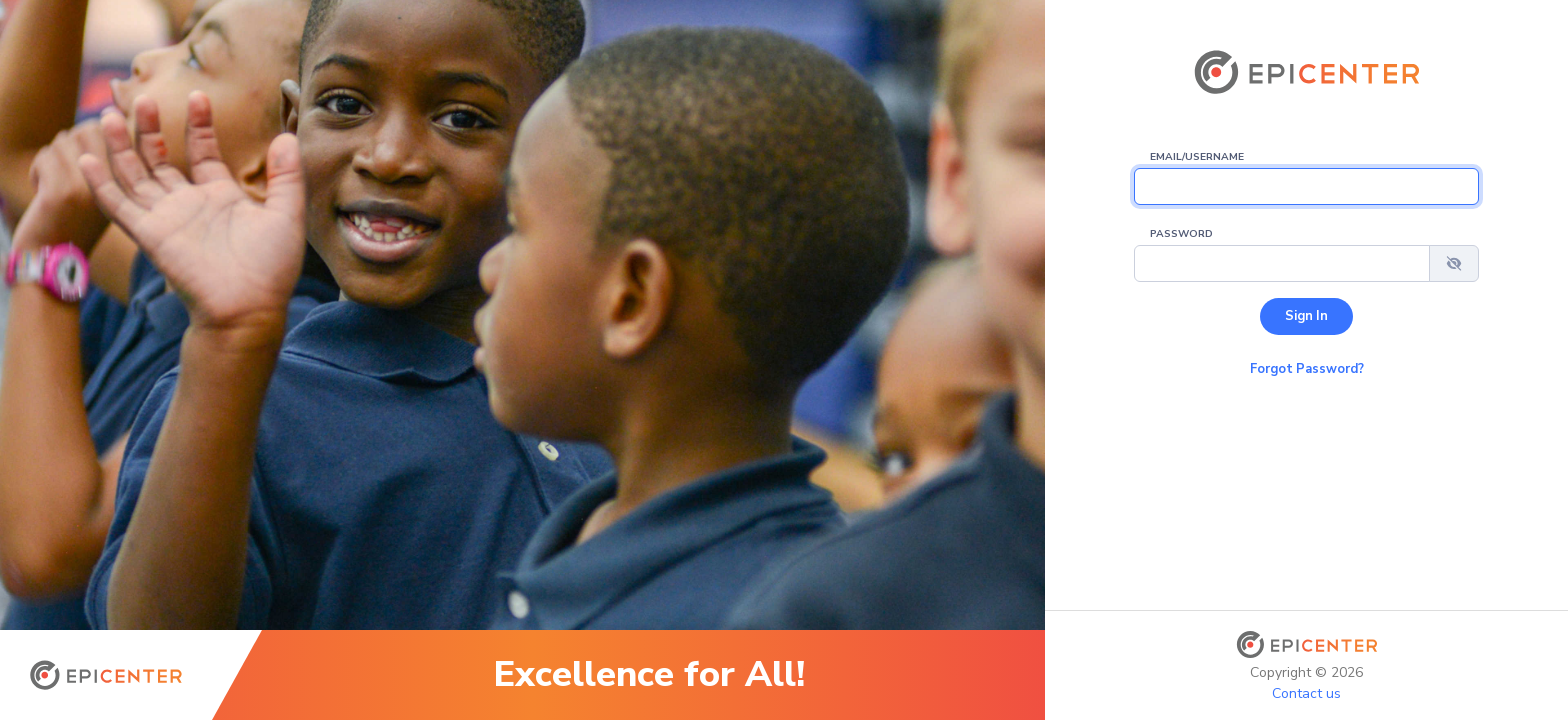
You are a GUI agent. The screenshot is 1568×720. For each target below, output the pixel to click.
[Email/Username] (1306, 186)
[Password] (1282, 263)
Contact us (1306, 693)
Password (1181, 234)
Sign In (1306, 316)
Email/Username (1197, 157)
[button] (1454, 263)
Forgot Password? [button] (1307, 369)
